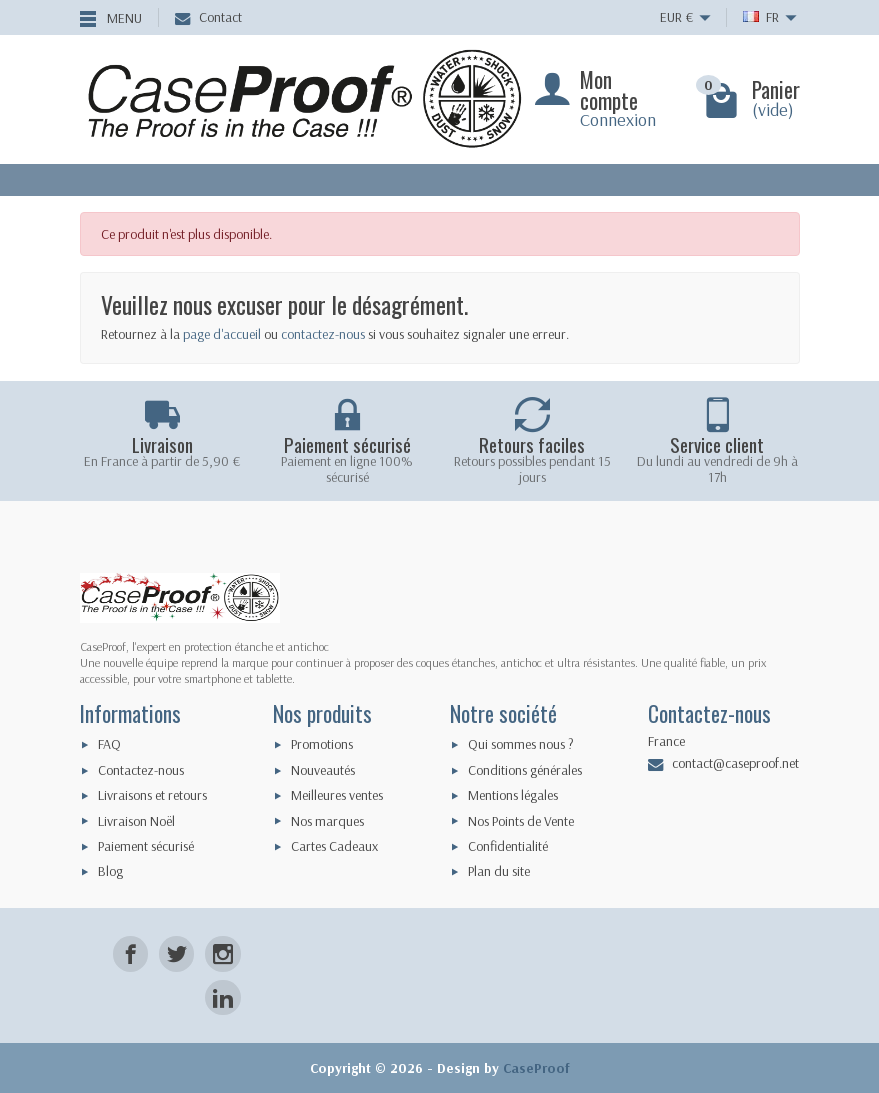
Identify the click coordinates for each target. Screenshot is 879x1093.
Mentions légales (513, 795)
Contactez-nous (141, 770)
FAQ (109, 744)
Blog (110, 871)
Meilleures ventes (337, 795)
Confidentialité (508, 846)
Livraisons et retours (152, 795)
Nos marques (327, 821)
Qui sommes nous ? (521, 744)
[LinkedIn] (222, 997)
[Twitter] (176, 953)
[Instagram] (222, 953)
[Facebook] (130, 953)
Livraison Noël (136, 821)
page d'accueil (222, 334)
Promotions (322, 744)
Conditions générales (525, 770)
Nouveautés (323, 770)
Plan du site (499, 871)
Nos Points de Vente (521, 821)
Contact (208, 17)
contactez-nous (323, 334)
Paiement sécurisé (146, 846)
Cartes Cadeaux (334, 846)
